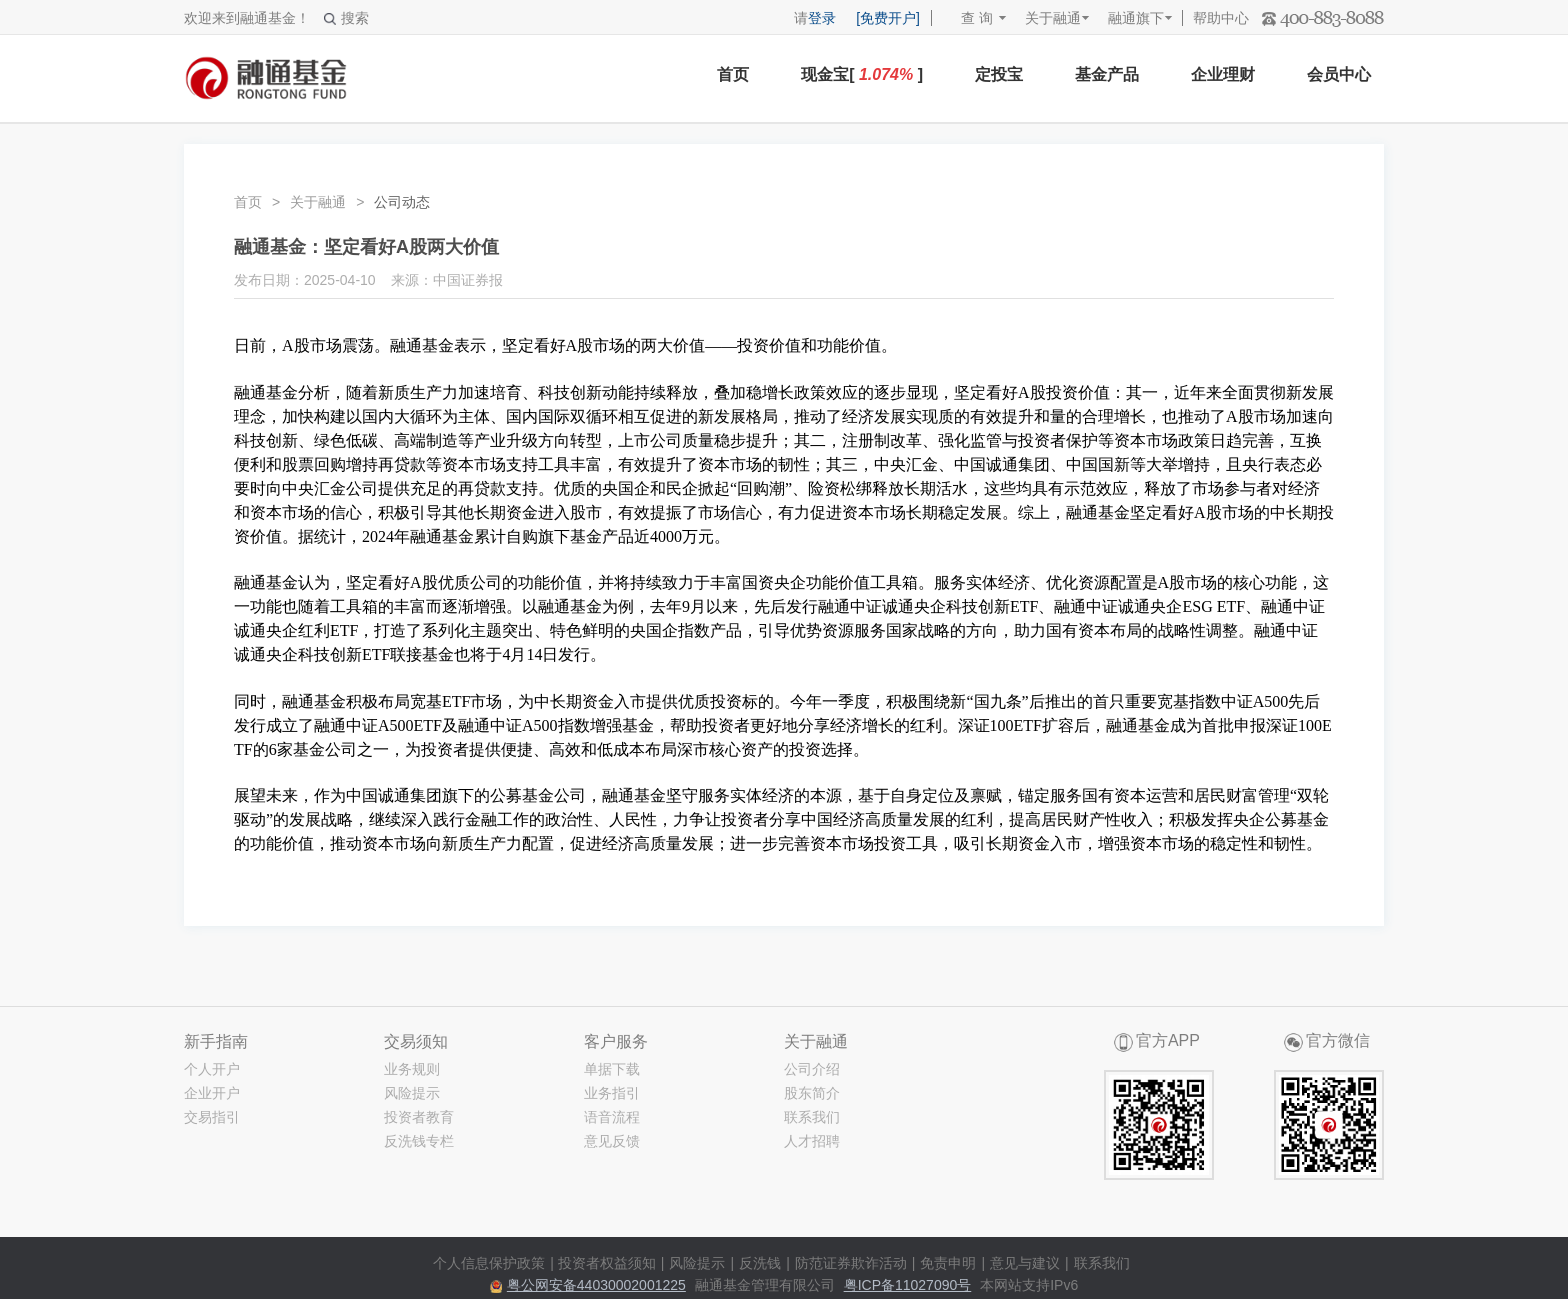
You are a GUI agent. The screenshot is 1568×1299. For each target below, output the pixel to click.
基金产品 (1107, 74)
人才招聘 (812, 1141)
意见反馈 (612, 1141)
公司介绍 (812, 1069)
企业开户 (212, 1093)
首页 (733, 74)
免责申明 (948, 1263)
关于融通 (1053, 18)
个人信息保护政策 (489, 1263)
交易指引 (212, 1117)
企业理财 (1223, 74)
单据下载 (612, 1069)
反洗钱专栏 (419, 1141)
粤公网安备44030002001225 (596, 1285)
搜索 (346, 18)
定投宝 (999, 74)
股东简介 (812, 1093)
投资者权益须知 (607, 1263)
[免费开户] (888, 18)
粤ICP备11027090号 (908, 1285)
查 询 (967, 18)
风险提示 (412, 1093)
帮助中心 (1221, 18)
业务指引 (612, 1093)
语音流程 (612, 1117)
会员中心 (1339, 74)
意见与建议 (1025, 1263)
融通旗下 (1136, 18)
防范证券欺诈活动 (851, 1263)
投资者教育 (419, 1117)
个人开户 (212, 1069)
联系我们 (812, 1117)
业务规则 (412, 1069)
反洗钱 (760, 1263)
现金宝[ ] (862, 74)
